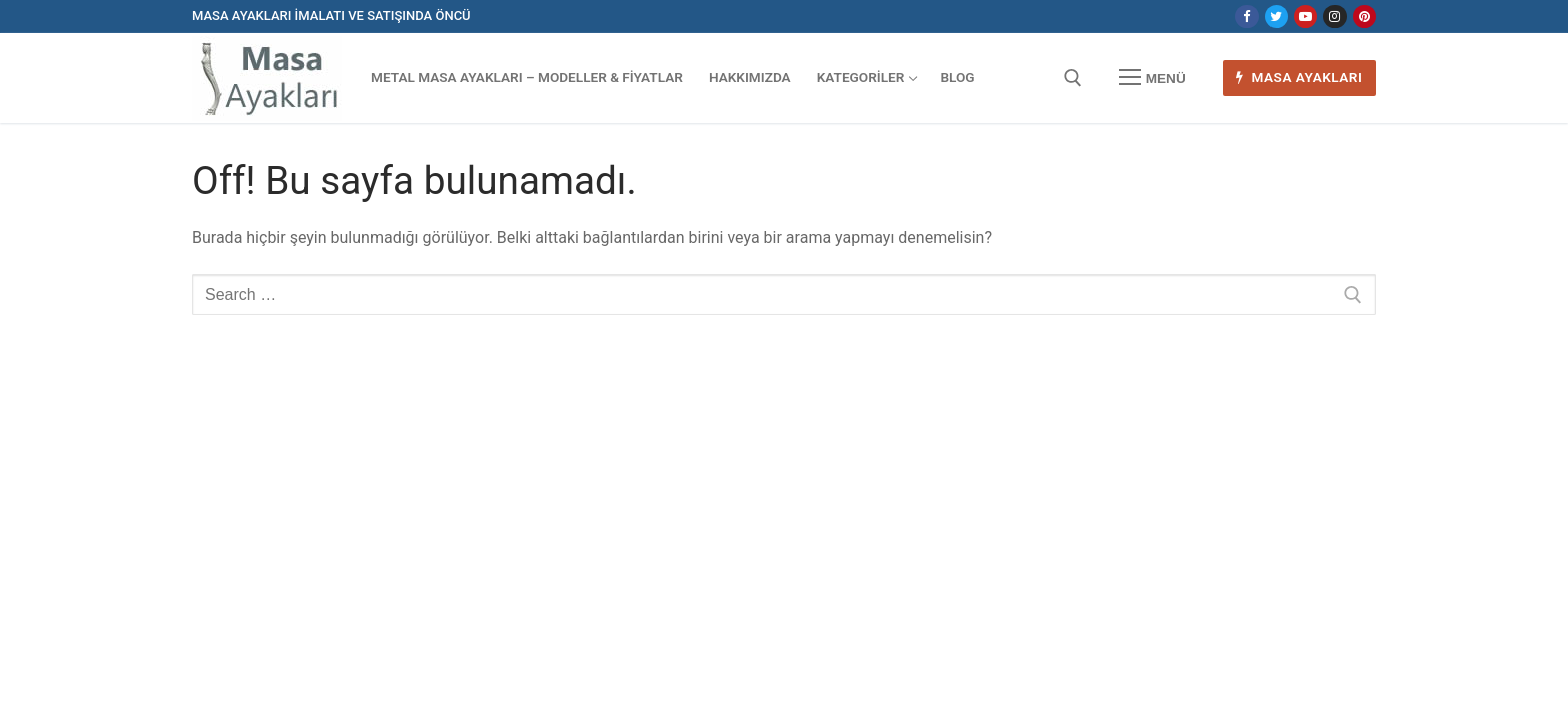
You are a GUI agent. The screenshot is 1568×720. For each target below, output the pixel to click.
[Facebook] (1246, 16)
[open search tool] (1073, 78)
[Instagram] (1334, 16)
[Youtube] (1305, 16)
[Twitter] (1276, 16)
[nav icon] (1152, 78)
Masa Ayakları (1299, 77)
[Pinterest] (1364, 16)
